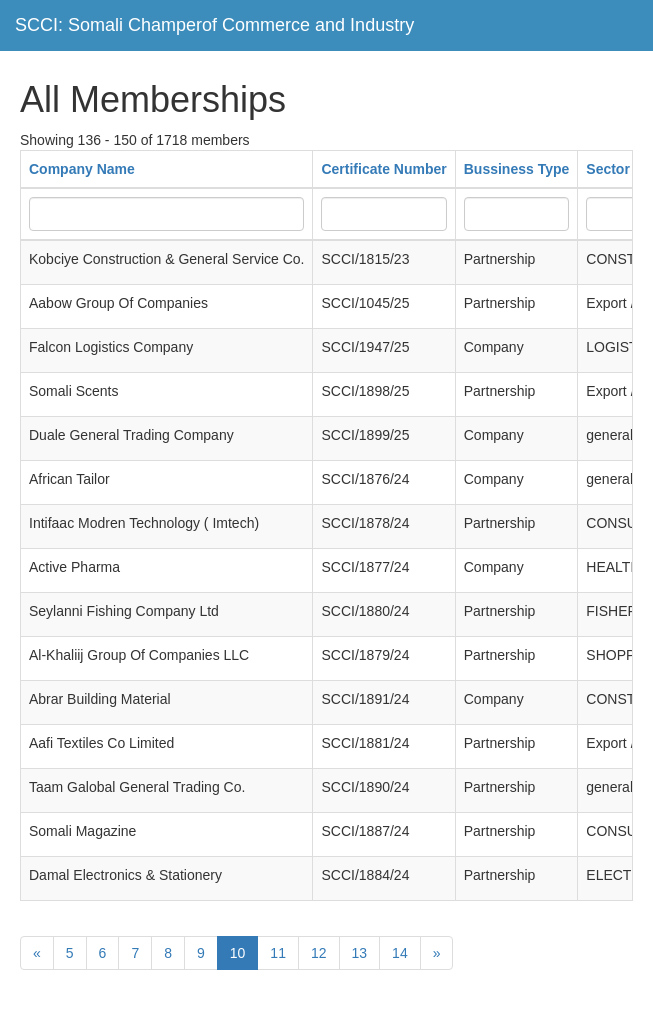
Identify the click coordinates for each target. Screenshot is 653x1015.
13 (360, 953)
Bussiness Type (517, 169)
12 (319, 953)
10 (238, 953)
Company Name (82, 169)
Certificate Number (383, 169)
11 (278, 953)
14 (400, 953)
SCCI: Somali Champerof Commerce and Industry (214, 25)
